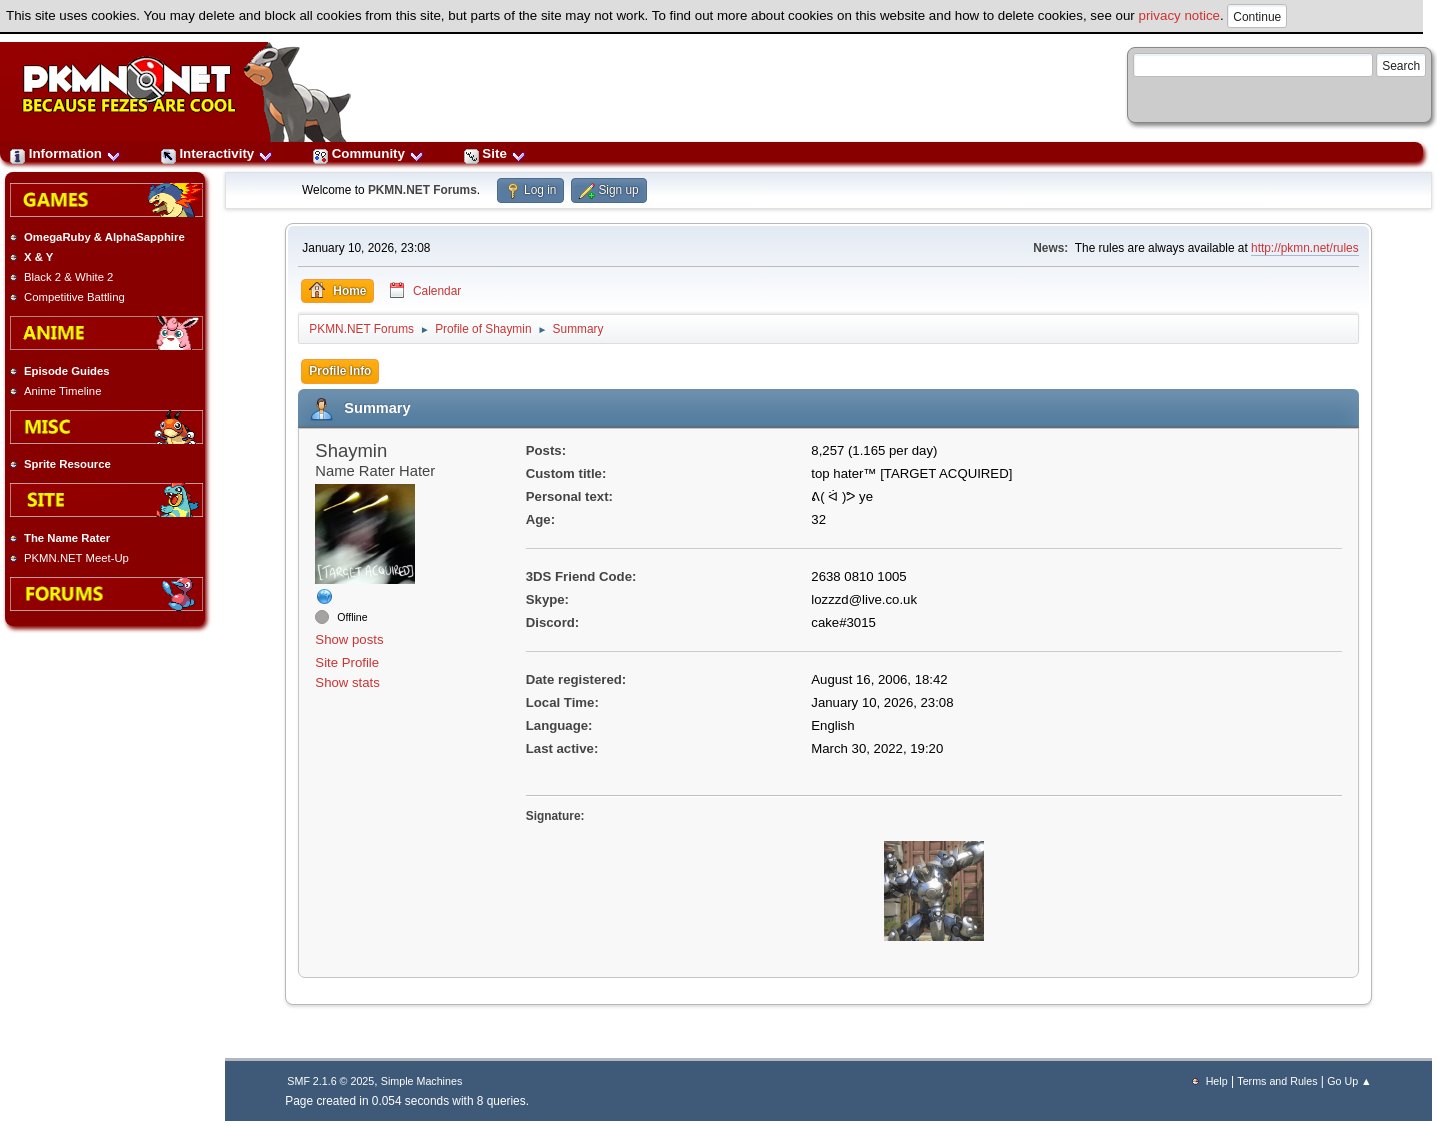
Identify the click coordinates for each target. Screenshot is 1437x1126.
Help (1217, 1081)
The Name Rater (67, 538)
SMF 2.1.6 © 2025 (330, 1081)
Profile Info (340, 371)
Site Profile (347, 662)
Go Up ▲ (1349, 1081)
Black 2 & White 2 (68, 277)
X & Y (38, 257)
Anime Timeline (62, 391)
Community (368, 153)
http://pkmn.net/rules (1305, 248)
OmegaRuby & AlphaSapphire (104, 237)
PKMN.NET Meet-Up (76, 558)
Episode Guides (67, 371)
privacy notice (1180, 15)
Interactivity (217, 153)
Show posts (349, 639)
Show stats (347, 682)
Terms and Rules (1277, 1081)
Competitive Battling (74, 297)
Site (495, 153)
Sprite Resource (67, 464)
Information (65, 153)
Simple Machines (421, 1081)
